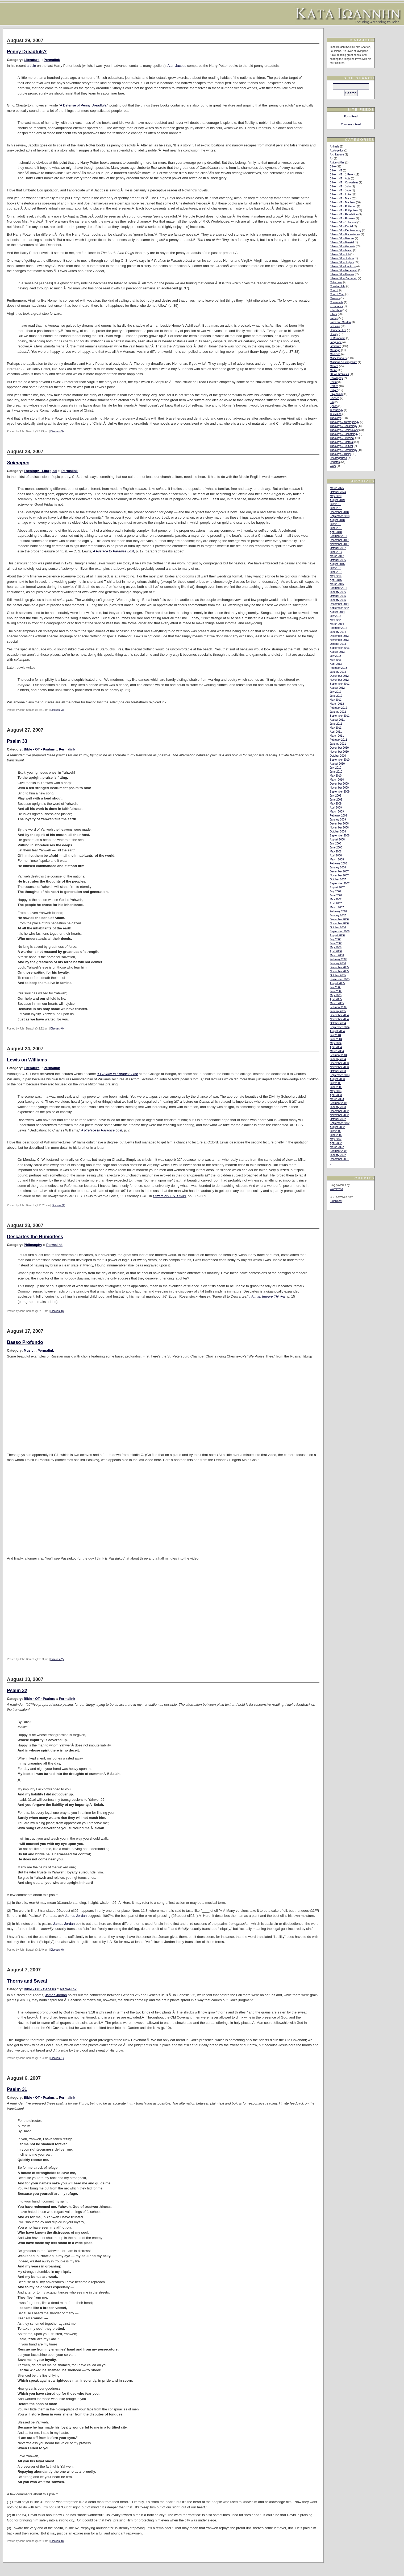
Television (335, 414)
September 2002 (339, 1123)
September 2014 (339, 607)
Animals (334, 146)
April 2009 (336, 807)
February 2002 (338, 1151)
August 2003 (337, 1079)
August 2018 (337, 520)
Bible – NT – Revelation (344, 214)
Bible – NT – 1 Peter (342, 174)
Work (333, 466)
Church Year (337, 294)
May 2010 (335, 775)
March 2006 (337, 955)
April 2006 (336, 951)
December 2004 (339, 1015)
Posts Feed (351, 116)
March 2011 (337, 735)
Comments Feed (351, 124)
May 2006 (335, 947)
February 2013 (338, 667)
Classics (335, 298)
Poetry (334, 382)
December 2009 (339, 783)
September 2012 (339, 683)
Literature (31, 60)
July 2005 (335, 987)
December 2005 (339, 967)
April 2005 (336, 999)
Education (335, 310)
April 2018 (336, 532)
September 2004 (339, 1027)
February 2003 (338, 1103)
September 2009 (339, 791)
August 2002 (337, 1127)
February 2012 (338, 707)
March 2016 (337, 584)
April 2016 (336, 580)
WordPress (336, 1189)
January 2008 (338, 867)
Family (334, 318)
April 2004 (336, 1047)
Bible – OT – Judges (342, 262)
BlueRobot (336, 1201)
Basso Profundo (25, 1342)
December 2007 (339, 871)
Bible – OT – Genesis (342, 246)
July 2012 (335, 691)
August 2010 (337, 763)
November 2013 (339, 639)
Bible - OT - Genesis (40, 1989)
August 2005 (337, 983)
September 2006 (339, 931)
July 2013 (335, 655)
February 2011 (338, 739)
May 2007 (335, 899)
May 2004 (335, 1043)
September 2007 (339, 883)
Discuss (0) (57, 1028)
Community (336, 302)
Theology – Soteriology (343, 450)
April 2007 (336, 903)
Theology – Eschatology (344, 434)
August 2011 (337, 719)
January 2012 (338, 711)
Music (28, 1350)
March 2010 (337, 779)
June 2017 (336, 552)
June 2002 (336, 1135)
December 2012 (339, 675)
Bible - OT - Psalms (39, 749)
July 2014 (335, 615)
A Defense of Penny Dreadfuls (83, 105)
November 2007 (339, 875)
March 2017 (337, 556)
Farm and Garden (340, 322)
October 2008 (338, 831)
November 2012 (339, 679)
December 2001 (339, 1159)
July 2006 (335, 939)
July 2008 (335, 843)
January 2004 (338, 1059)
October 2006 (338, 927)
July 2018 (335, 524)
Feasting (335, 326)
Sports (334, 406)
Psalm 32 (17, 1690)
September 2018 (339, 516)
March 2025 (337, 488)
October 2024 (338, 492)
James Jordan (76, 1916)
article (31, 66)
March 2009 (337, 811)
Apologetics (337, 150)
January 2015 (338, 599)
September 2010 (339, 759)
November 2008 (339, 827)
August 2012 (337, 687)
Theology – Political (341, 446)
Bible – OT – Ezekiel (342, 242)
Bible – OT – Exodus (342, 238)
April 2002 (336, 1143)
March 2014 (337, 623)
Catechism (336, 282)
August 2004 (337, 1031)
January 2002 (338, 1155)
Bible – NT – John (340, 186)
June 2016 (336, 572)
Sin (332, 402)
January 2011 (338, 743)
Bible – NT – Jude (340, 190)
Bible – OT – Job (339, 254)
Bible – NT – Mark (340, 198)
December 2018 (339, 512)
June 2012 (336, 695)
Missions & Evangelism (343, 362)
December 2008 (339, 823)
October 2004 (338, 1023)
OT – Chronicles (339, 374)
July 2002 (335, 1131)
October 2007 (338, 879)
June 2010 (336, 771)
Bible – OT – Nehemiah (343, 270)
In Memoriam (337, 338)
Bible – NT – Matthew (342, 202)
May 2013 (335, 659)
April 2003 (336, 1095)
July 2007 (335, 891)
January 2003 (338, 1107)
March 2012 (337, 703)
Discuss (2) (57, 1659)
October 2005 (338, 975)
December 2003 (339, 1063)
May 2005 (335, 995)
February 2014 (338, 627)
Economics (336, 306)
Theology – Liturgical (342, 438)
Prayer (334, 390)
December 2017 (339, 540)
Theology (335, 418)
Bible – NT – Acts (340, 178)
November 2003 (339, 1067)
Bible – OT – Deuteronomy (345, 230)
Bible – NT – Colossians (344, 182)
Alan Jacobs (176, 66)
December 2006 (339, 919)
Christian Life (337, 286)
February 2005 (338, 1007)
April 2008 (336, 855)
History (334, 334)
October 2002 (338, 1119)
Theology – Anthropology (344, 422)
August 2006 (337, 935)
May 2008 (335, 851)
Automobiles (337, 162)
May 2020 (335, 496)
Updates (335, 462)
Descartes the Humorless (35, 1236)
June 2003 (336, 1087)
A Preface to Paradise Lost (113, 551)
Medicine (335, 354)
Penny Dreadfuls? (27, 51)
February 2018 (338, 536)
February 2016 (338, 587)
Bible (333, 166)
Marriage (335, 350)
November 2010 (339, 751)
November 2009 (339, 787)
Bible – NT (336, 170)
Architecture (337, 154)
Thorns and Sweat (27, 1981)
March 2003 (337, 1099)
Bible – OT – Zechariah (343, 278)
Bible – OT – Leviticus (343, 266)
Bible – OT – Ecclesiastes (345, 234)
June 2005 (336, 991)
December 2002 (339, 1111)
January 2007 (338, 915)
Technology (336, 410)
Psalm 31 (17, 2089)
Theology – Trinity (340, 454)
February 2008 (338, 863)
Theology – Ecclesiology (344, 430)
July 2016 (335, 568)
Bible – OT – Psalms (342, 274)
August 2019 (337, 500)
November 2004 (339, 1019)
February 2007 (338, 911)
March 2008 (337, 859)
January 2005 (338, 1011)
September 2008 (339, 835)
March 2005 (337, 1003)
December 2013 (339, 635)
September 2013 (339, 647)
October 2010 (338, 755)
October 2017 (338, 548)
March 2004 (337, 1051)
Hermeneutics (338, 330)
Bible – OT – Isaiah (341, 250)
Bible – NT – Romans (342, 218)
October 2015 (338, 595)
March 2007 (337, 907)
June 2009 (336, 799)
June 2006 (336, 943)
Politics (334, 386)
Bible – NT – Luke (340, 194)
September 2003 (339, 1075)
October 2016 (338, 560)
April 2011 (336, 731)
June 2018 (336, 528)
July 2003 (335, 1083)
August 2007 (337, 887)
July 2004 (335, 1035)
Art (331, 158)
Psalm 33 (17, 741)
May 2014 (335, 619)
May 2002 (335, 1139)
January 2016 (338, 591)
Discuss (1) (58, 1205)
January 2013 (338, 671)
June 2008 (336, 847)
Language (336, 342)
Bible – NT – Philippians (344, 210)
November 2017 (339, 544)
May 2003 (335, 1091)
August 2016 (337, 564)
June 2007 (336, 895)
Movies (334, 366)
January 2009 (338, 819)
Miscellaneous (338, 358)
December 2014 (339, 603)
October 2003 (338, 1071)
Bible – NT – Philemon (343, 206)
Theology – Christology (343, 426)
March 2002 (337, 1147)
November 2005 (339, 971)
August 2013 (337, 651)
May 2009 (335, 803)
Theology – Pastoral (341, 442)
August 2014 (337, 611)
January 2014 (338, 631)
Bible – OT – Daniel (341, 226)
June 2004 (336, 1039)
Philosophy (33, 1245)
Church (334, 290)
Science (334, 398)
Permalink (52, 60)
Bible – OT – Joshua (342, 258)
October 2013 (338, 643)
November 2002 (339, 1115)
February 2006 (338, 959)
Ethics (333, 314)
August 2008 (337, 839)
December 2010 (339, 747)
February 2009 (338, 815)
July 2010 (335, 767)
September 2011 (339, 715)
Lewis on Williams (27, 1060)
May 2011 (335, 727)
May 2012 (335, 699)
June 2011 (336, 723)
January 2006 (338, 963)
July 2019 (335, 504)
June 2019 (336, 508)
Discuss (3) (57, 431)
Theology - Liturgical (40, 471)
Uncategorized (338, 458)
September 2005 (339, 979)
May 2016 (335, 576)
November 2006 (339, 923)
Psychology (336, 394)
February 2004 (338, 1055)
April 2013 (336, 663)
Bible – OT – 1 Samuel (343, 222)
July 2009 (335, 795)
